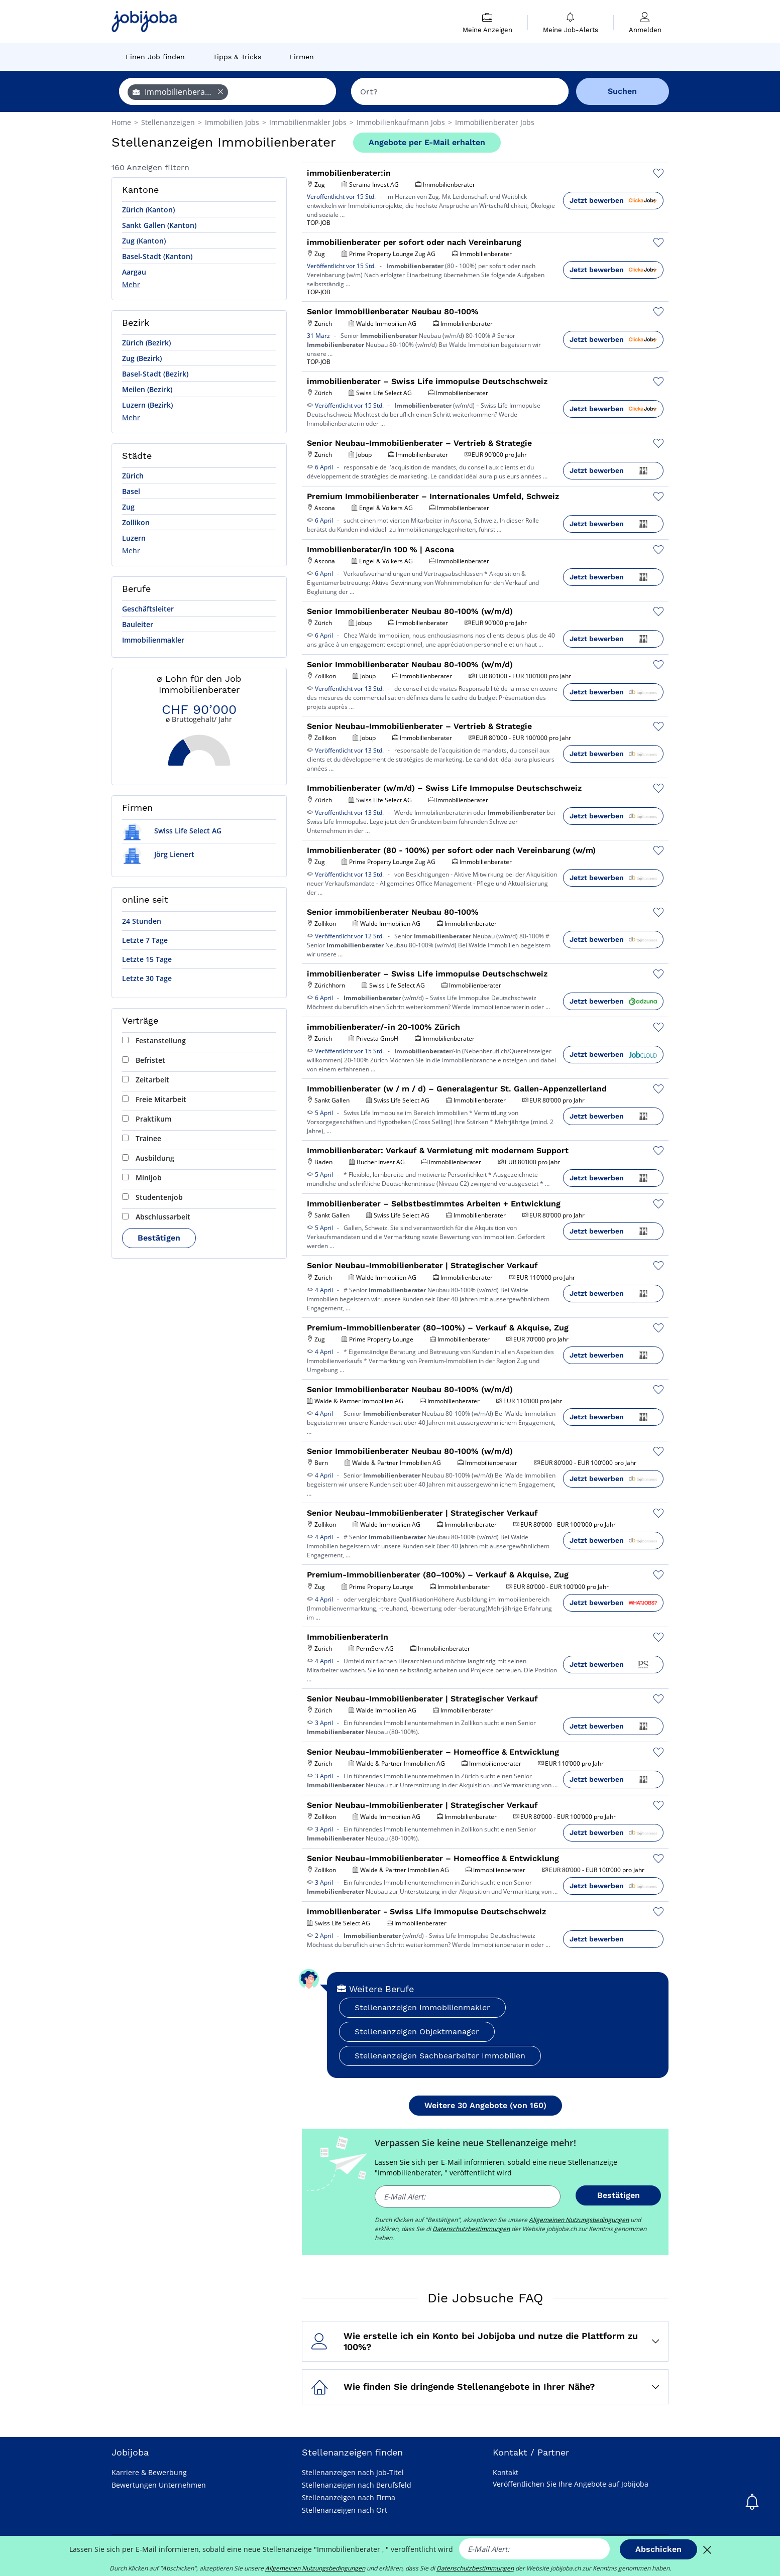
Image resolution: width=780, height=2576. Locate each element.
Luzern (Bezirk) (147, 405)
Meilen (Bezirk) (147, 389)
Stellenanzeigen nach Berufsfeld (356, 2485)
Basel (131, 491)
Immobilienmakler (153, 640)
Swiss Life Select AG (171, 830)
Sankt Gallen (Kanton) (159, 225)
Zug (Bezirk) (142, 358)
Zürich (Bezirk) (146, 342)
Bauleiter (137, 624)
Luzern (134, 538)
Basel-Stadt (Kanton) (157, 256)
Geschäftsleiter (148, 609)
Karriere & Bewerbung (149, 2472)
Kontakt (505, 2472)
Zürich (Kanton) (148, 209)
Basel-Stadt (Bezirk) (155, 374)
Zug (128, 507)
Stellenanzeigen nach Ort (344, 2510)
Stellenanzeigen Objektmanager (417, 2031)
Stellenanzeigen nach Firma (348, 2497)
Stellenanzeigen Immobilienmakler (422, 2007)
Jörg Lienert (158, 854)
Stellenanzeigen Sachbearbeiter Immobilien (440, 2055)
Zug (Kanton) (144, 241)
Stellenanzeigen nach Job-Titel (353, 2472)
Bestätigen (159, 1238)
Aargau (134, 272)
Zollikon (136, 522)
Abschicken (658, 2549)
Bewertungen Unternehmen (159, 2485)
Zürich (133, 475)
